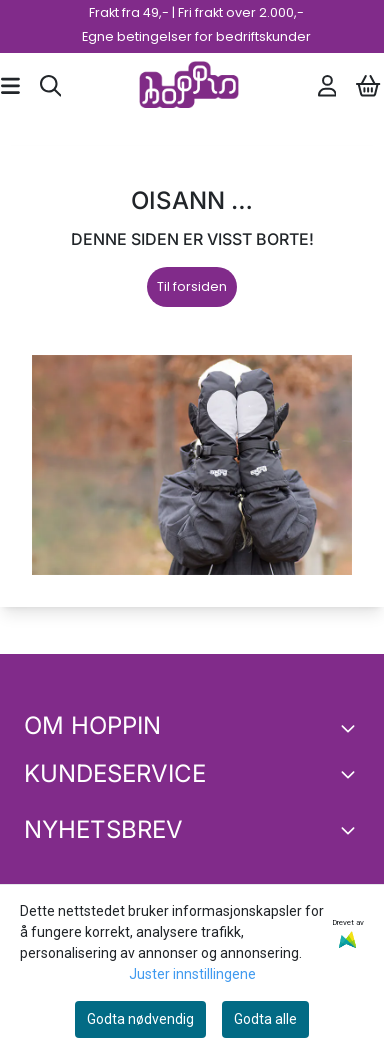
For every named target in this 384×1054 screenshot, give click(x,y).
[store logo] (189, 86)
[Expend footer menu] (352, 774)
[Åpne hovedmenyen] (10, 86)
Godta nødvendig (140, 1019)
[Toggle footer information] (352, 728)
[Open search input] (51, 86)
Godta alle (265, 1019)
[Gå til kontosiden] (327, 86)
